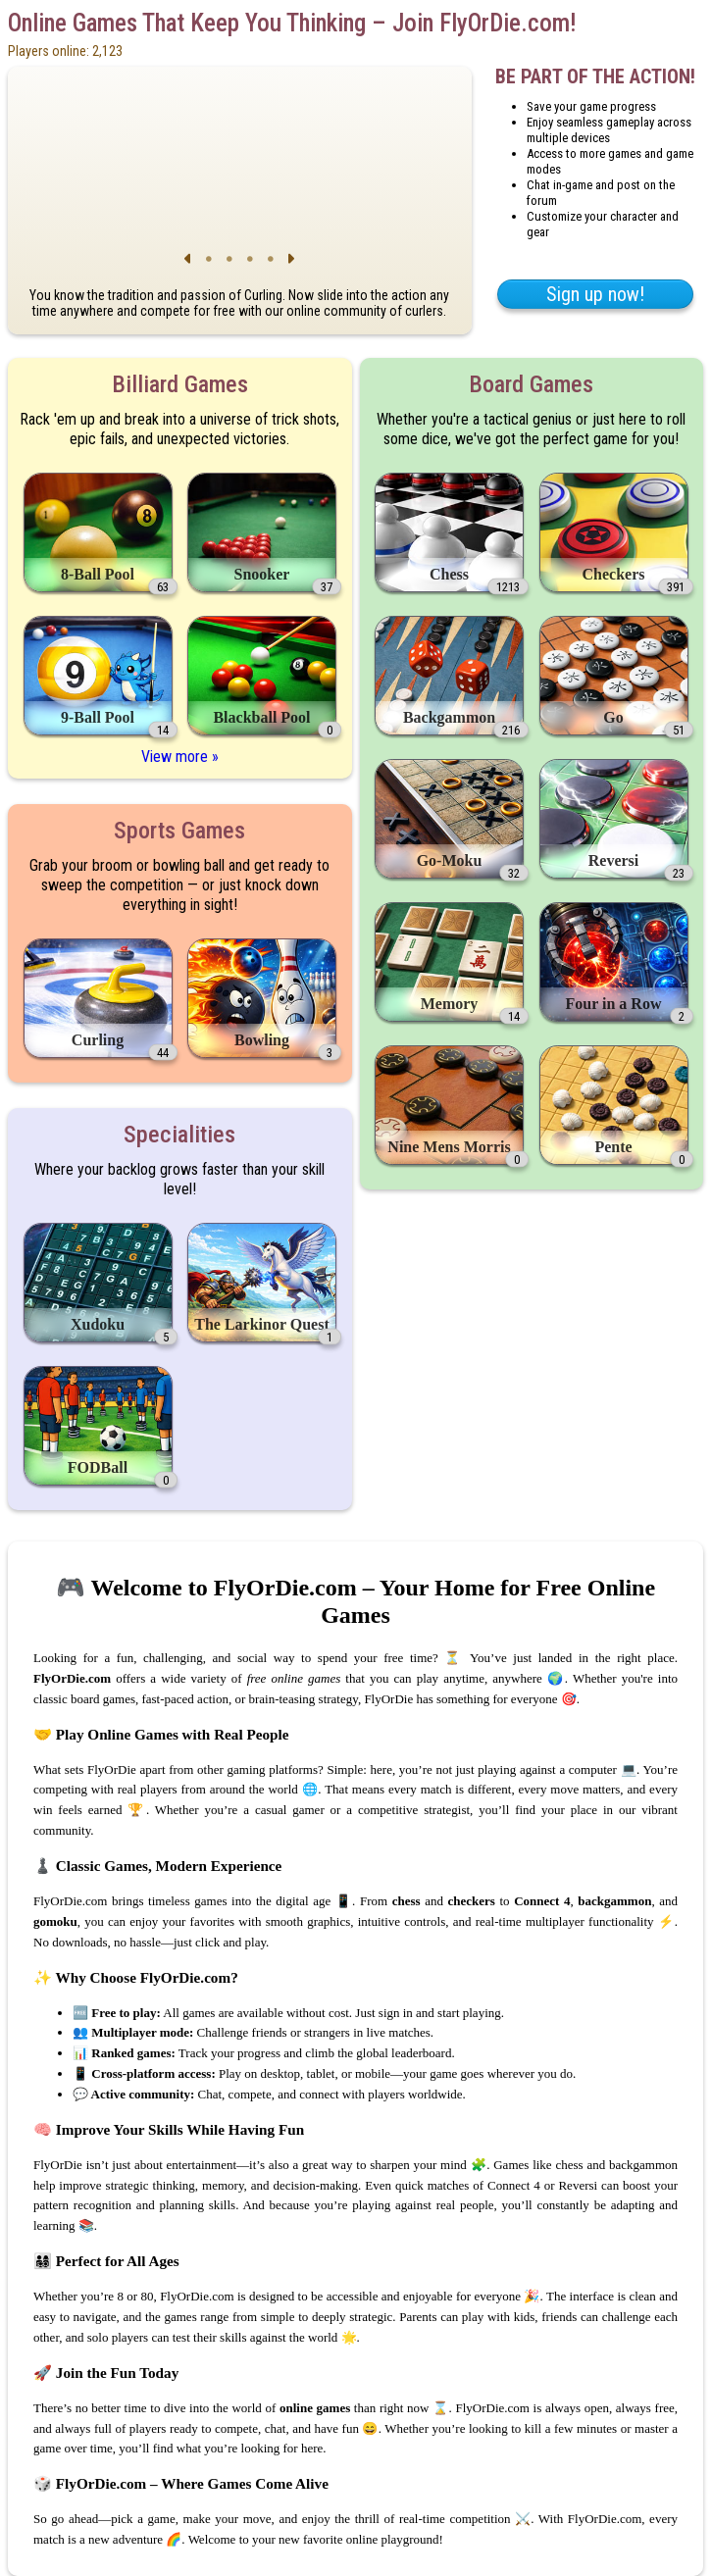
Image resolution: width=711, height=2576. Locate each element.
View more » (180, 756)
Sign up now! (595, 294)
